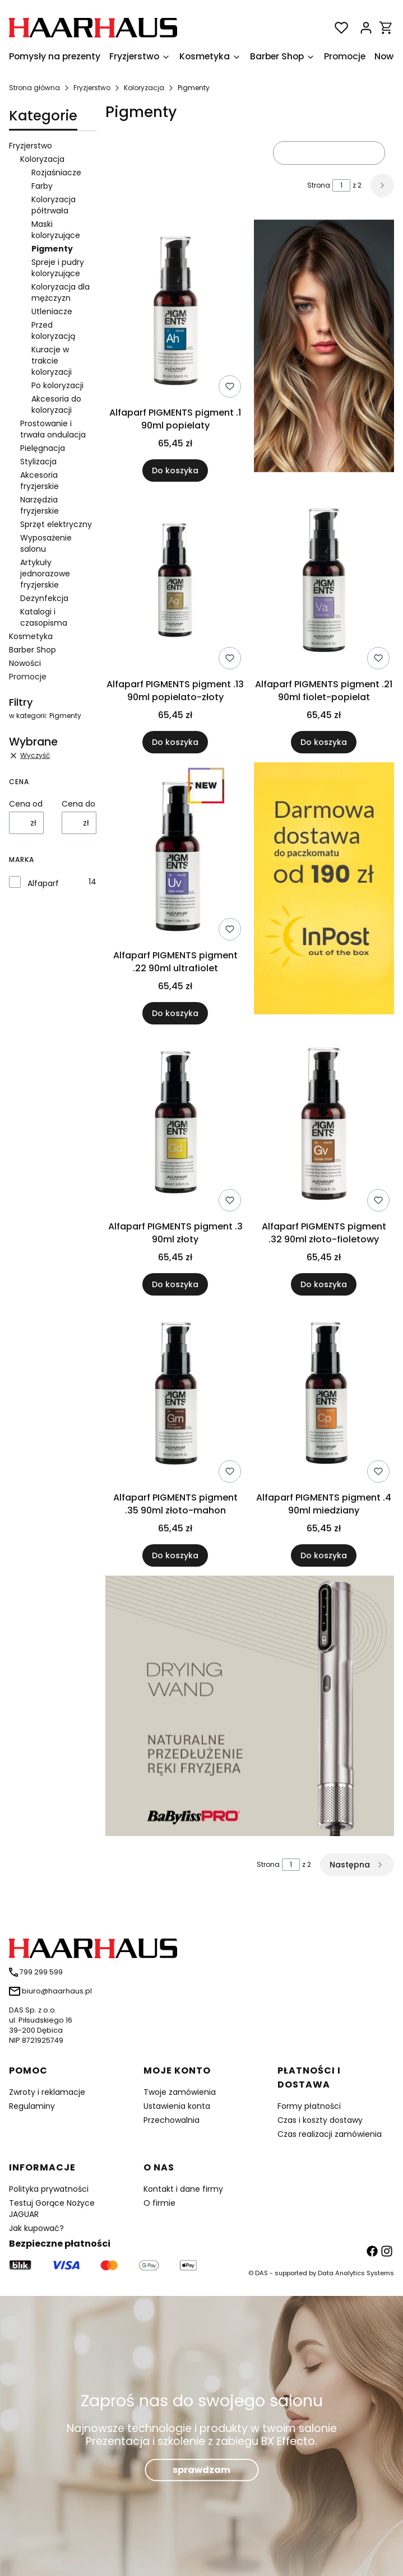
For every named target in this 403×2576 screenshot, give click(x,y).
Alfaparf (43, 883)
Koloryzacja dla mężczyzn (60, 292)
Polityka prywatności (49, 2189)
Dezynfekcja (44, 598)
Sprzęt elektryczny (56, 524)
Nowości (25, 663)
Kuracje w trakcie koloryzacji (51, 361)
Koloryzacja (144, 87)
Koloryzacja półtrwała (53, 205)
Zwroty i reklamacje (47, 2092)
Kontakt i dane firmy (183, 2189)
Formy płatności (309, 2106)
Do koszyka (175, 471)
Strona (318, 185)
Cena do (78, 803)
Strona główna (34, 87)
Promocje (28, 676)
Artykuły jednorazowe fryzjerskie (45, 573)
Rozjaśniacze (56, 172)
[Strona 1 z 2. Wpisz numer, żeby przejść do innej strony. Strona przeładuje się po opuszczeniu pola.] (341, 185)
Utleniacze (51, 311)
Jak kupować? (36, 2228)
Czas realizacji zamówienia (329, 2134)
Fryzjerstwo (91, 87)
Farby (42, 186)
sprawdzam (201, 2469)
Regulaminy (32, 2106)
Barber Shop (32, 649)
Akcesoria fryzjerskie (39, 480)
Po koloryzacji (57, 385)
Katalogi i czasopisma (43, 617)
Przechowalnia (171, 2120)
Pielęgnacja (42, 448)
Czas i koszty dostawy (320, 2120)
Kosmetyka (31, 636)
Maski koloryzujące (55, 229)
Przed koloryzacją (53, 330)
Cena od (26, 803)
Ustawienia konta (176, 2106)
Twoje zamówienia (179, 2092)
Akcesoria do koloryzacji (56, 404)
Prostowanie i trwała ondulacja (53, 429)
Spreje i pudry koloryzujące (57, 268)
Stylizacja (38, 461)
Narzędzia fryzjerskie (39, 505)
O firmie (159, 2203)
